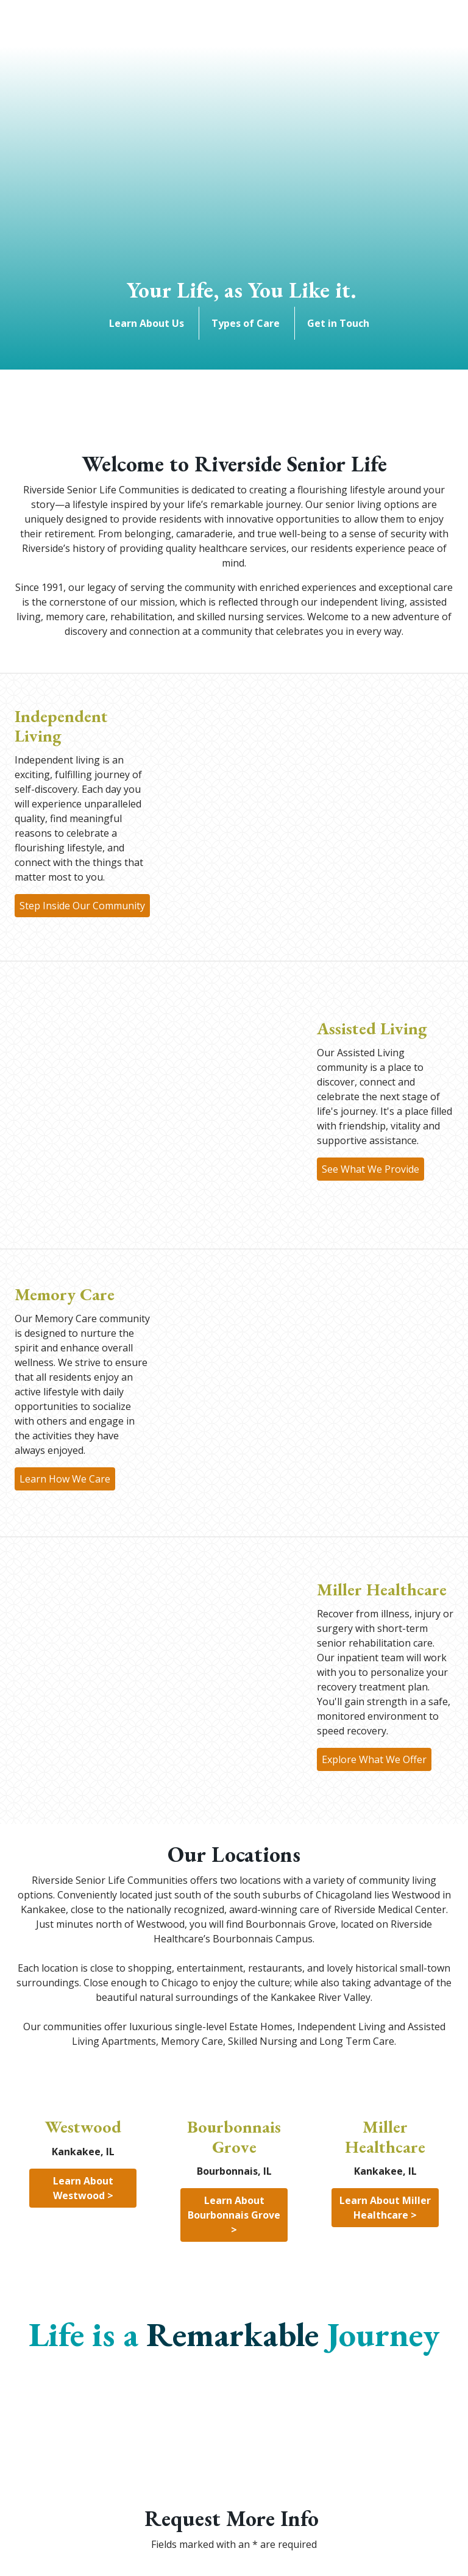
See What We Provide (370, 1169)
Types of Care (248, 323)
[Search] (91, 33)
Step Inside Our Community (82, 905)
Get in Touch (340, 323)
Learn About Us (149, 323)
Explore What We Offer (374, 1759)
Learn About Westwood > (84, 2188)
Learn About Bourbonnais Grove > (235, 2215)
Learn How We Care (65, 1479)
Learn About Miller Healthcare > (386, 2208)
